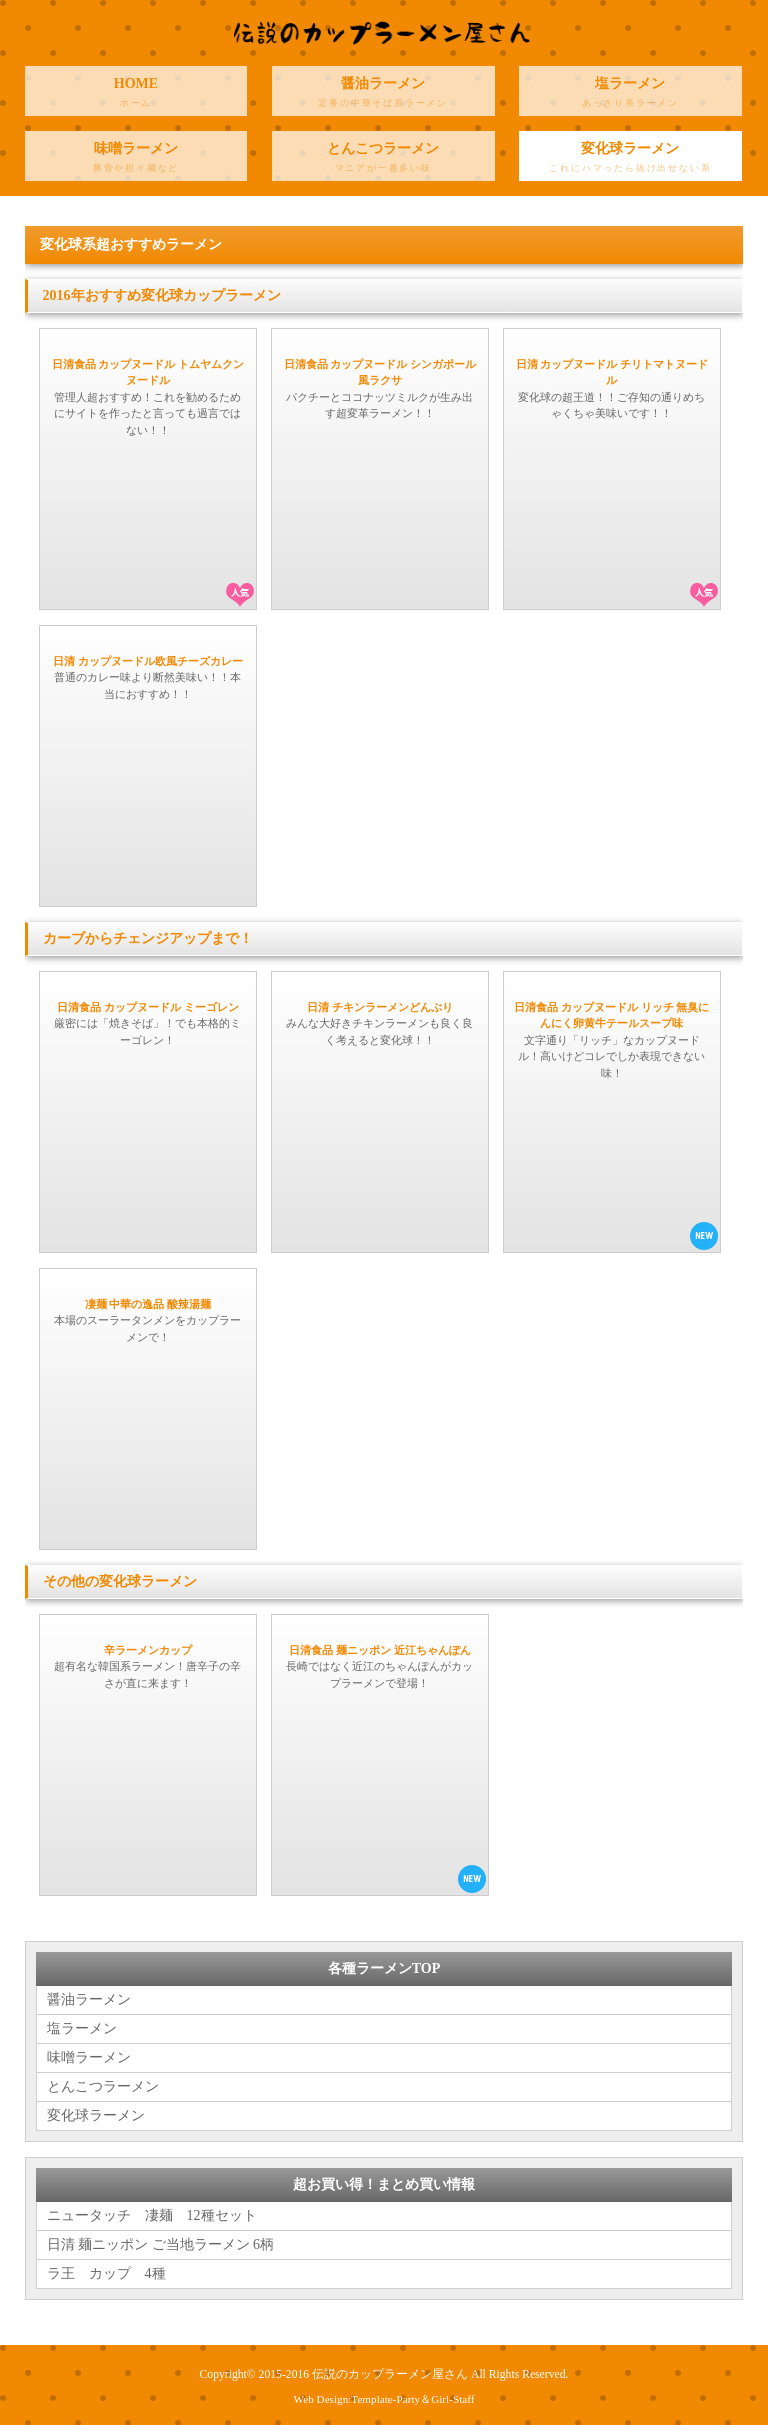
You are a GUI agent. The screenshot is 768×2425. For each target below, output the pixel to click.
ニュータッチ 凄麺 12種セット (152, 2215)
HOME (136, 96)
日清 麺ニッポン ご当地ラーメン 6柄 (161, 2244)
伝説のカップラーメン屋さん (390, 2374)
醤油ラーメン (383, 96)
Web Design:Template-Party (357, 2399)
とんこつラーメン (383, 161)
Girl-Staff (452, 2399)
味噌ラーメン (136, 161)
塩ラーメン (630, 96)
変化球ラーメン (630, 161)
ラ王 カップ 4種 (106, 2273)
